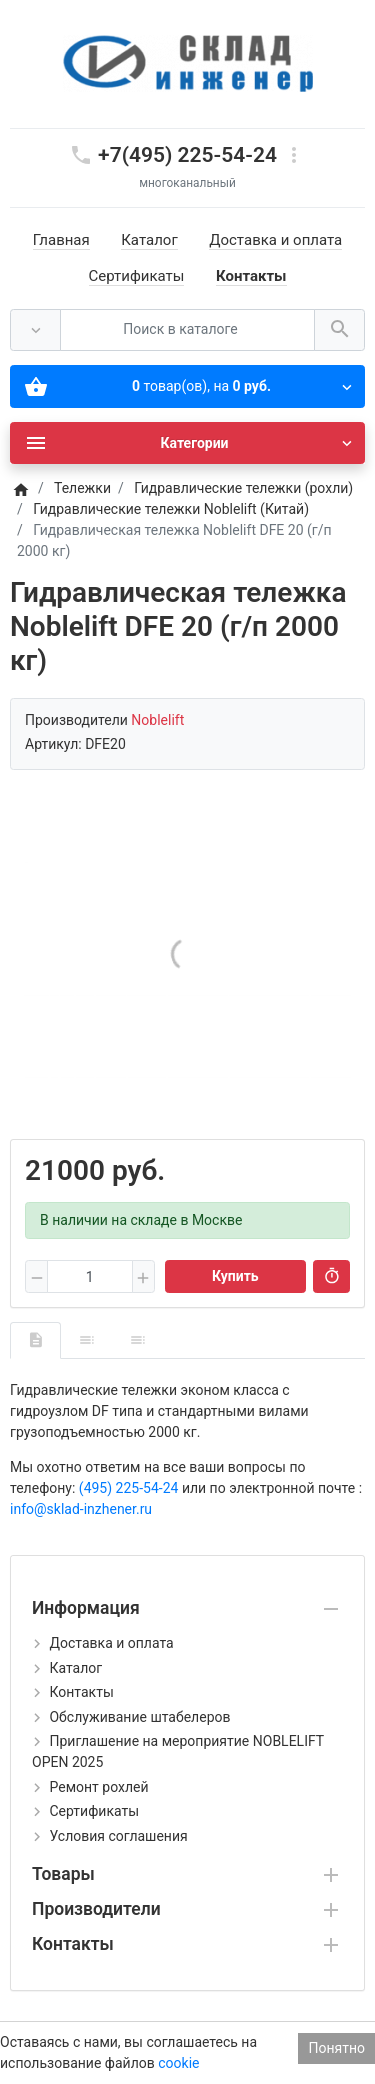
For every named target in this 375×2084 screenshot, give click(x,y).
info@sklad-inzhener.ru (81, 1509)
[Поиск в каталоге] (187, 330)
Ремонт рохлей (98, 1787)
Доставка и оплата (275, 240)
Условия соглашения (118, 1836)
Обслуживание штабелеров (139, 1717)
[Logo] (188, 63)
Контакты (251, 276)
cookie (178, 2063)
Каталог (149, 240)
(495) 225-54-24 (129, 1488)
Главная (61, 240)
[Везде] (35, 330)
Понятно (336, 2048)
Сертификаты (137, 276)
